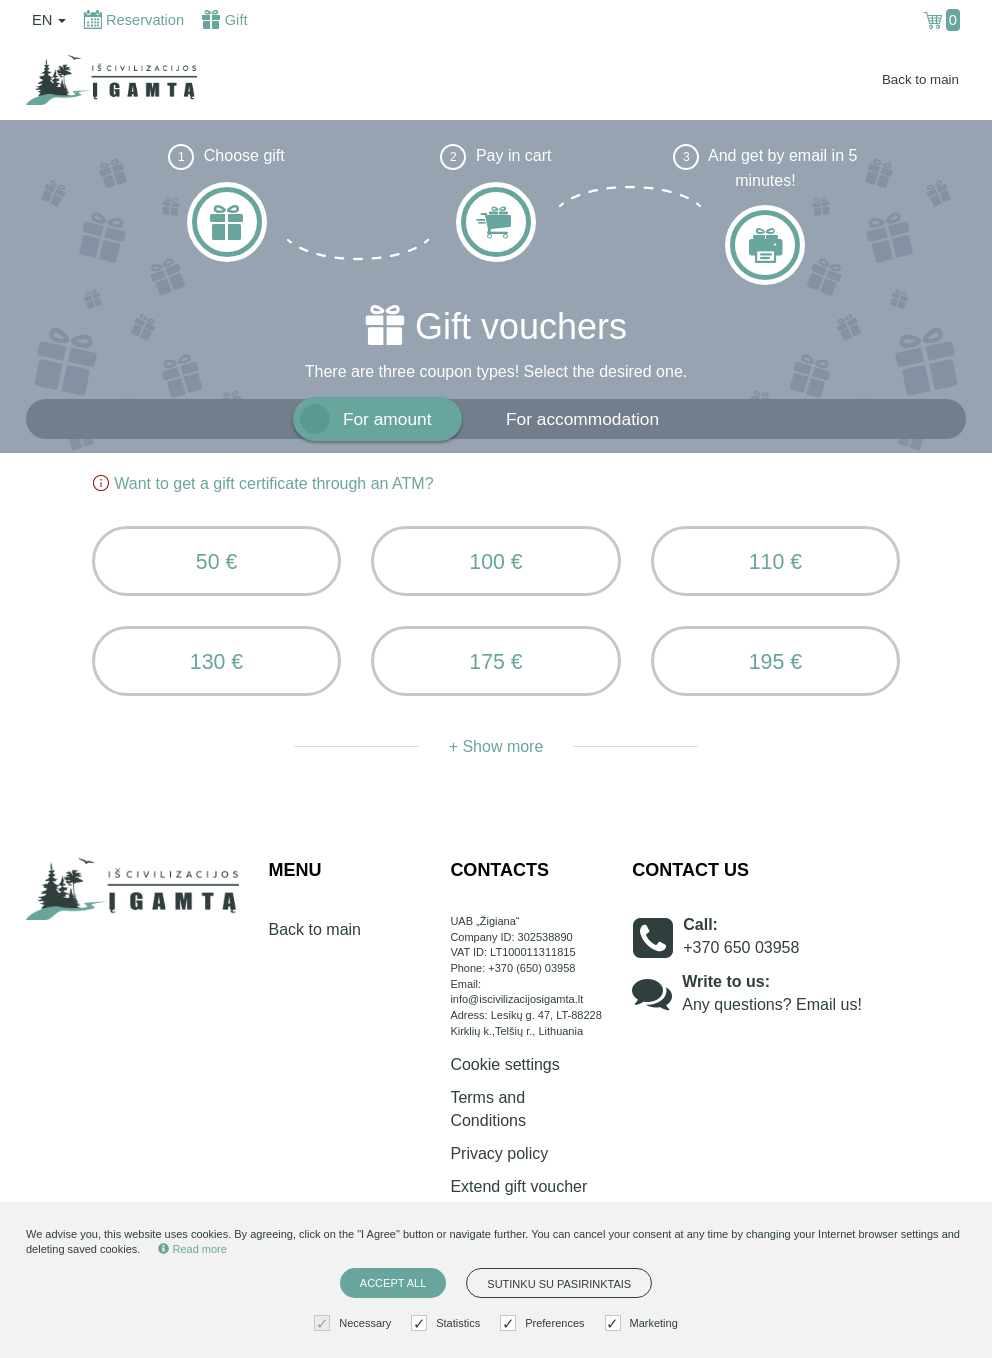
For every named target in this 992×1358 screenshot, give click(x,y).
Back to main (920, 79)
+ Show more (496, 746)
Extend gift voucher (518, 1186)
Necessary (355, 1323)
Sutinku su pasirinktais (559, 1284)
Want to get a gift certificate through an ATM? (263, 483)
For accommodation (582, 419)
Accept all (393, 1283)
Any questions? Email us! (772, 1004)
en (49, 20)
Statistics (448, 1323)
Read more (192, 1249)
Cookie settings (504, 1064)
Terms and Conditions (488, 1109)
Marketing (644, 1323)
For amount (387, 419)
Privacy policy (499, 1153)
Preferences (544, 1323)
